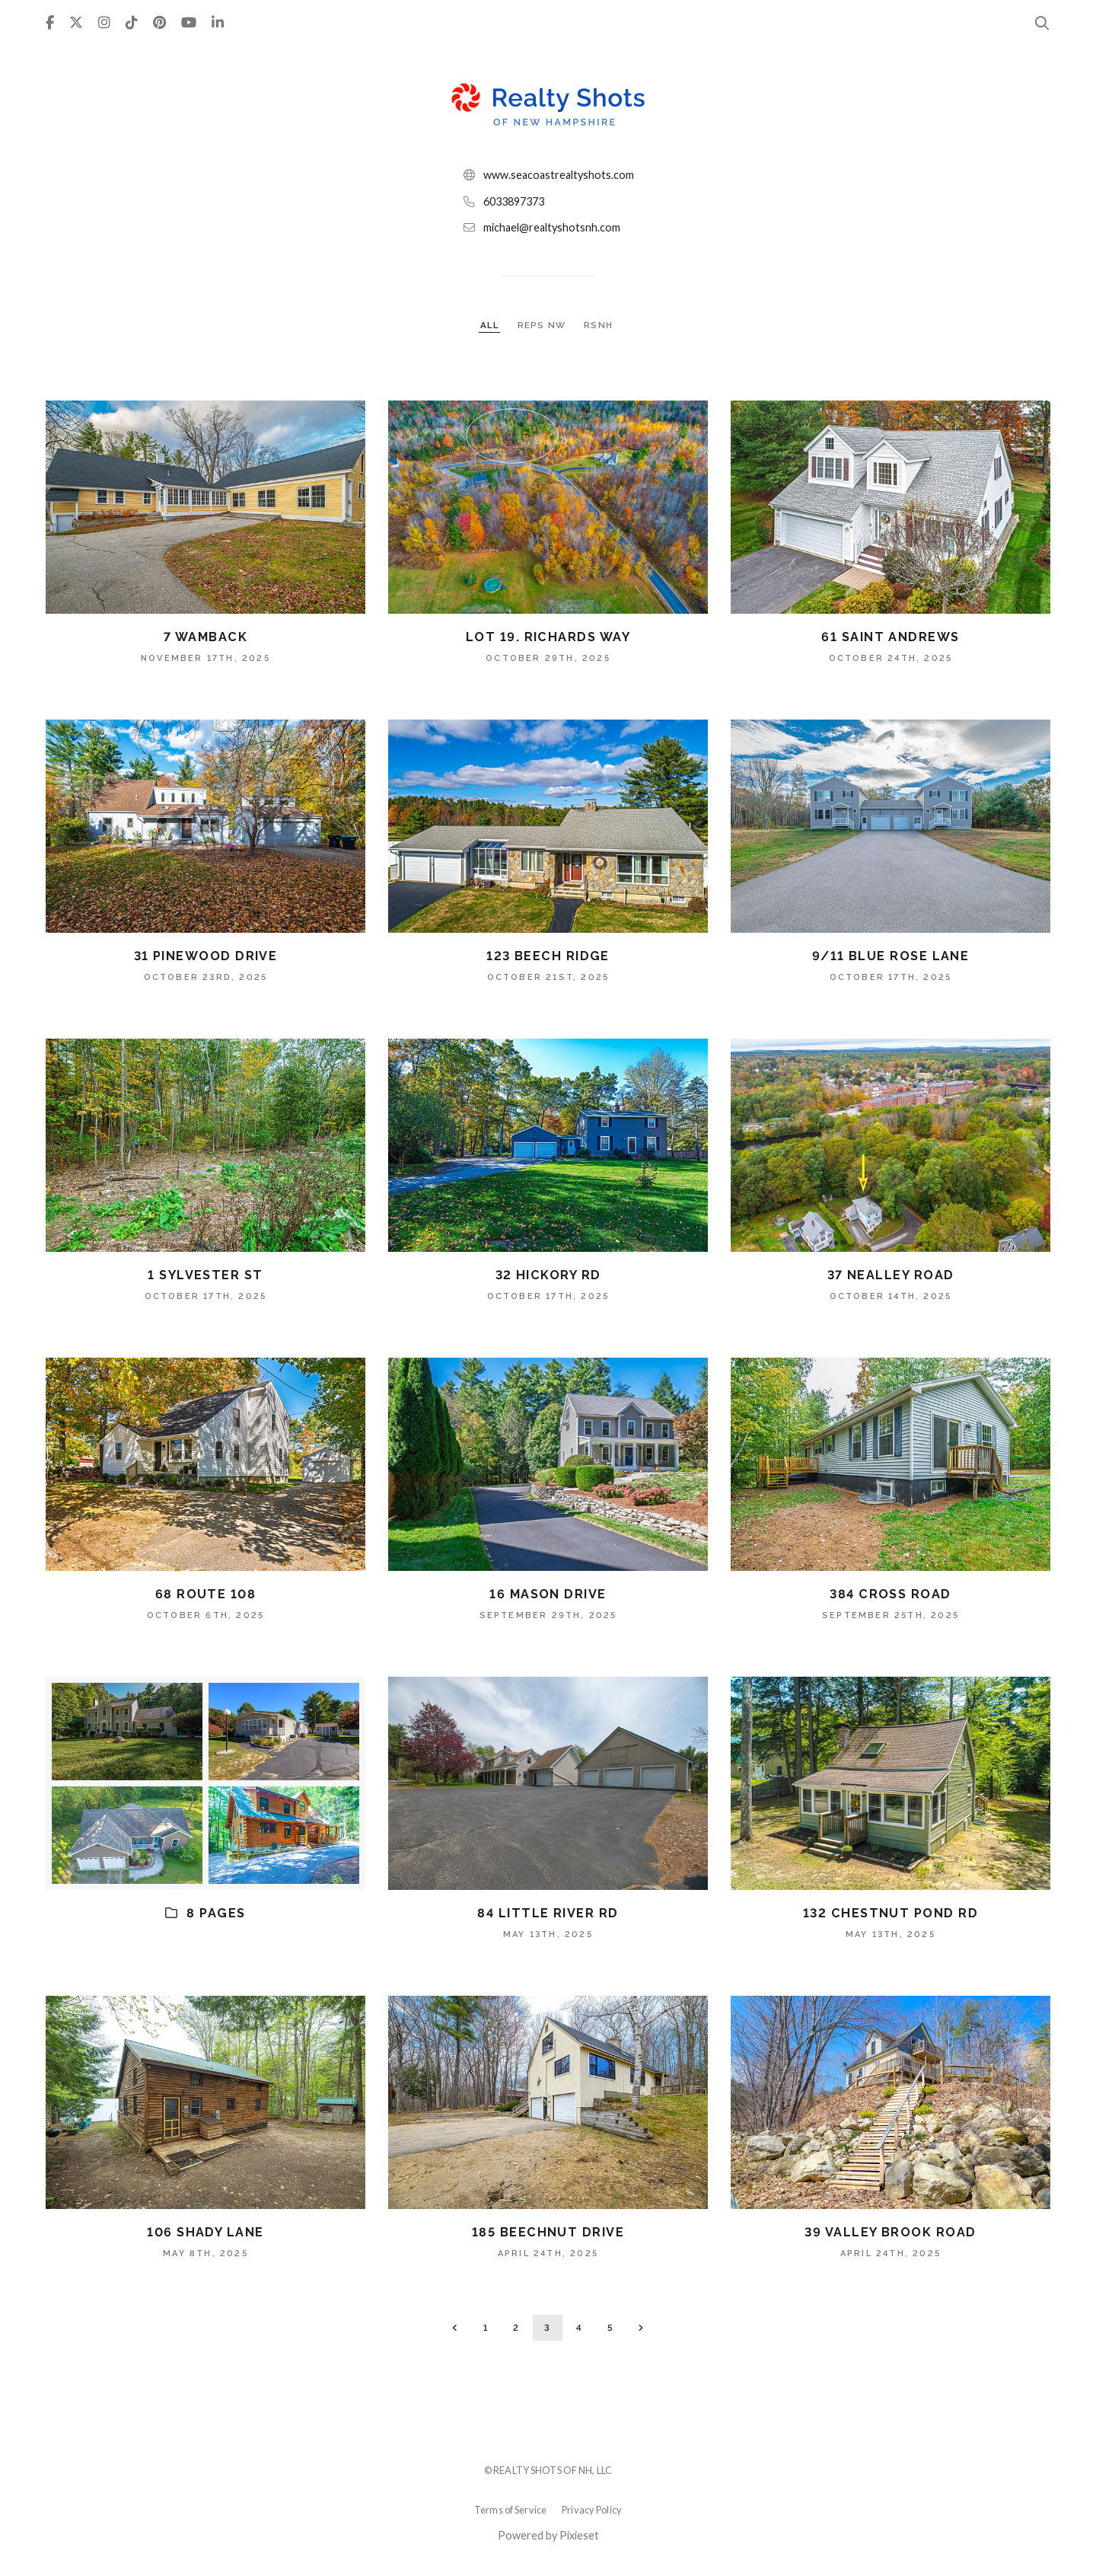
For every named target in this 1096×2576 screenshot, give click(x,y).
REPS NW (543, 325)
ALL (490, 325)
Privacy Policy (592, 2510)
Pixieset (579, 2535)
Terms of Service (510, 2510)
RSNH (598, 325)
